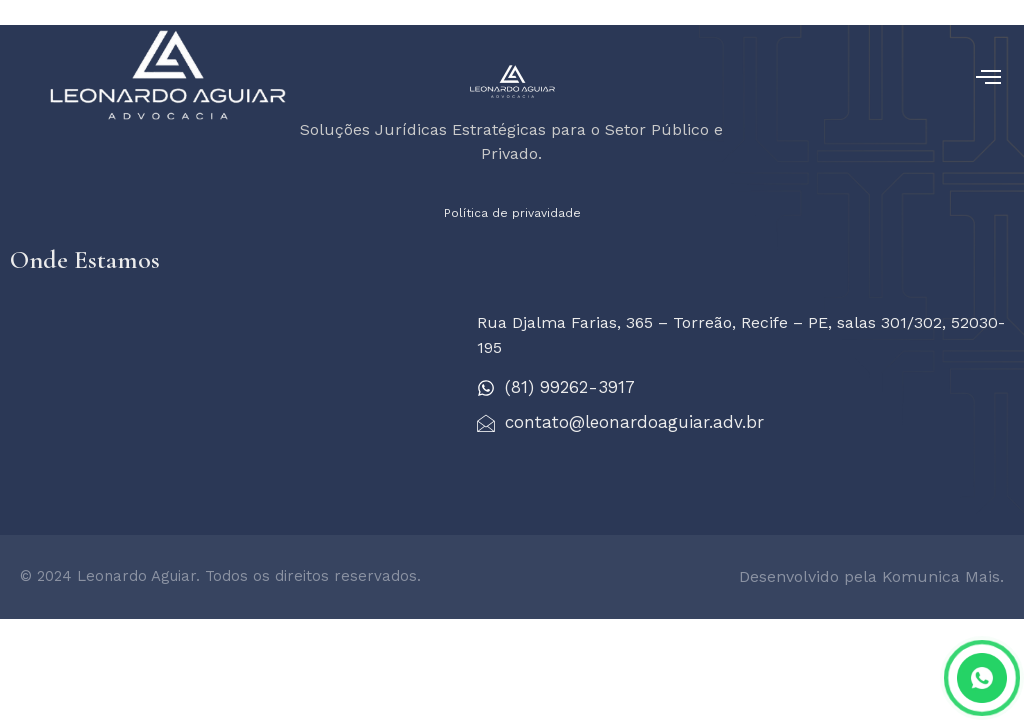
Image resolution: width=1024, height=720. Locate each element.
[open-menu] (989, 77)
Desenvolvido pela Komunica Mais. (871, 576)
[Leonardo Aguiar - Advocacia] (233, 390)
